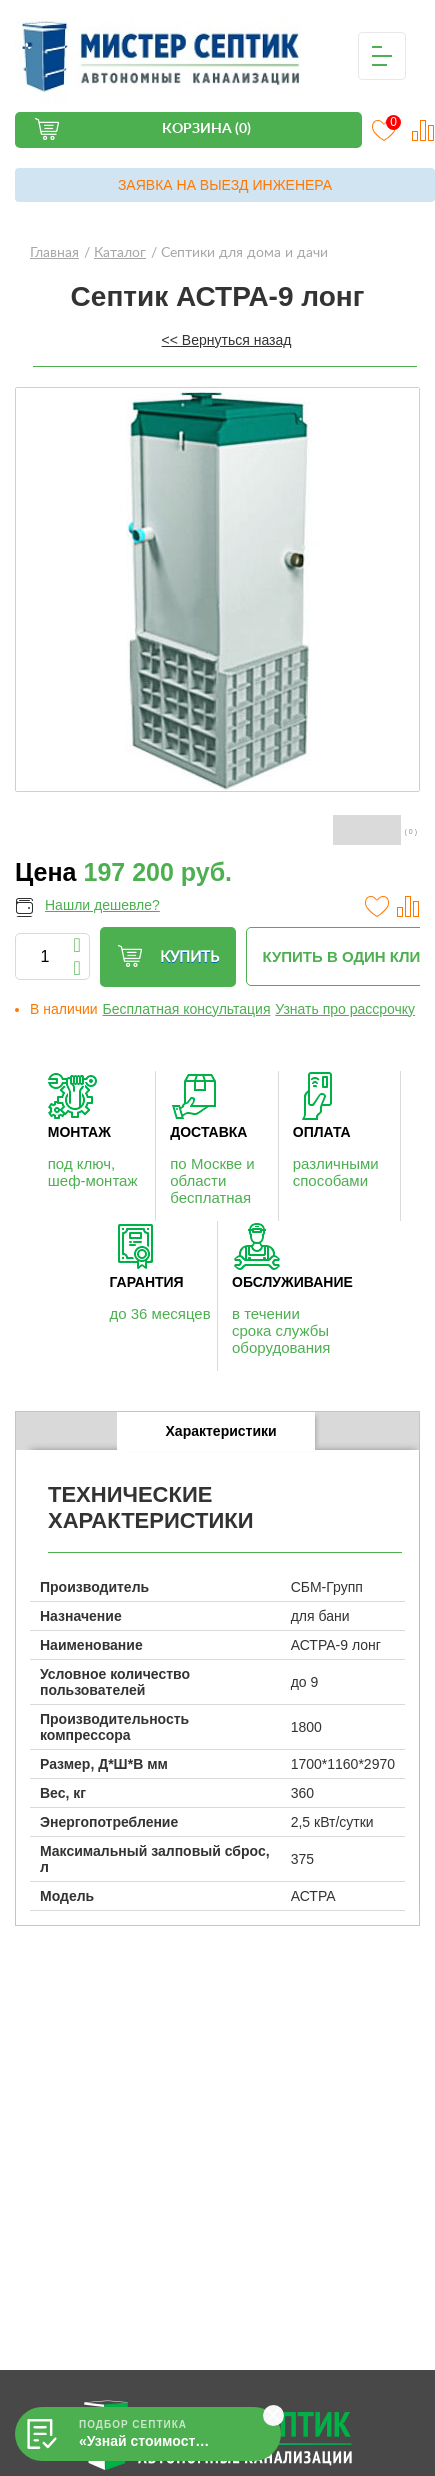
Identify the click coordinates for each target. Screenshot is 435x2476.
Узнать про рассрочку (345, 1009)
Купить (168, 956)
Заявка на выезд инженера (225, 185)
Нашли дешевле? (102, 905)
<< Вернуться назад (227, 340)
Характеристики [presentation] (221, 1431)
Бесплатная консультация (187, 1009)
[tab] (215, 1431)
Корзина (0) (206, 129)
